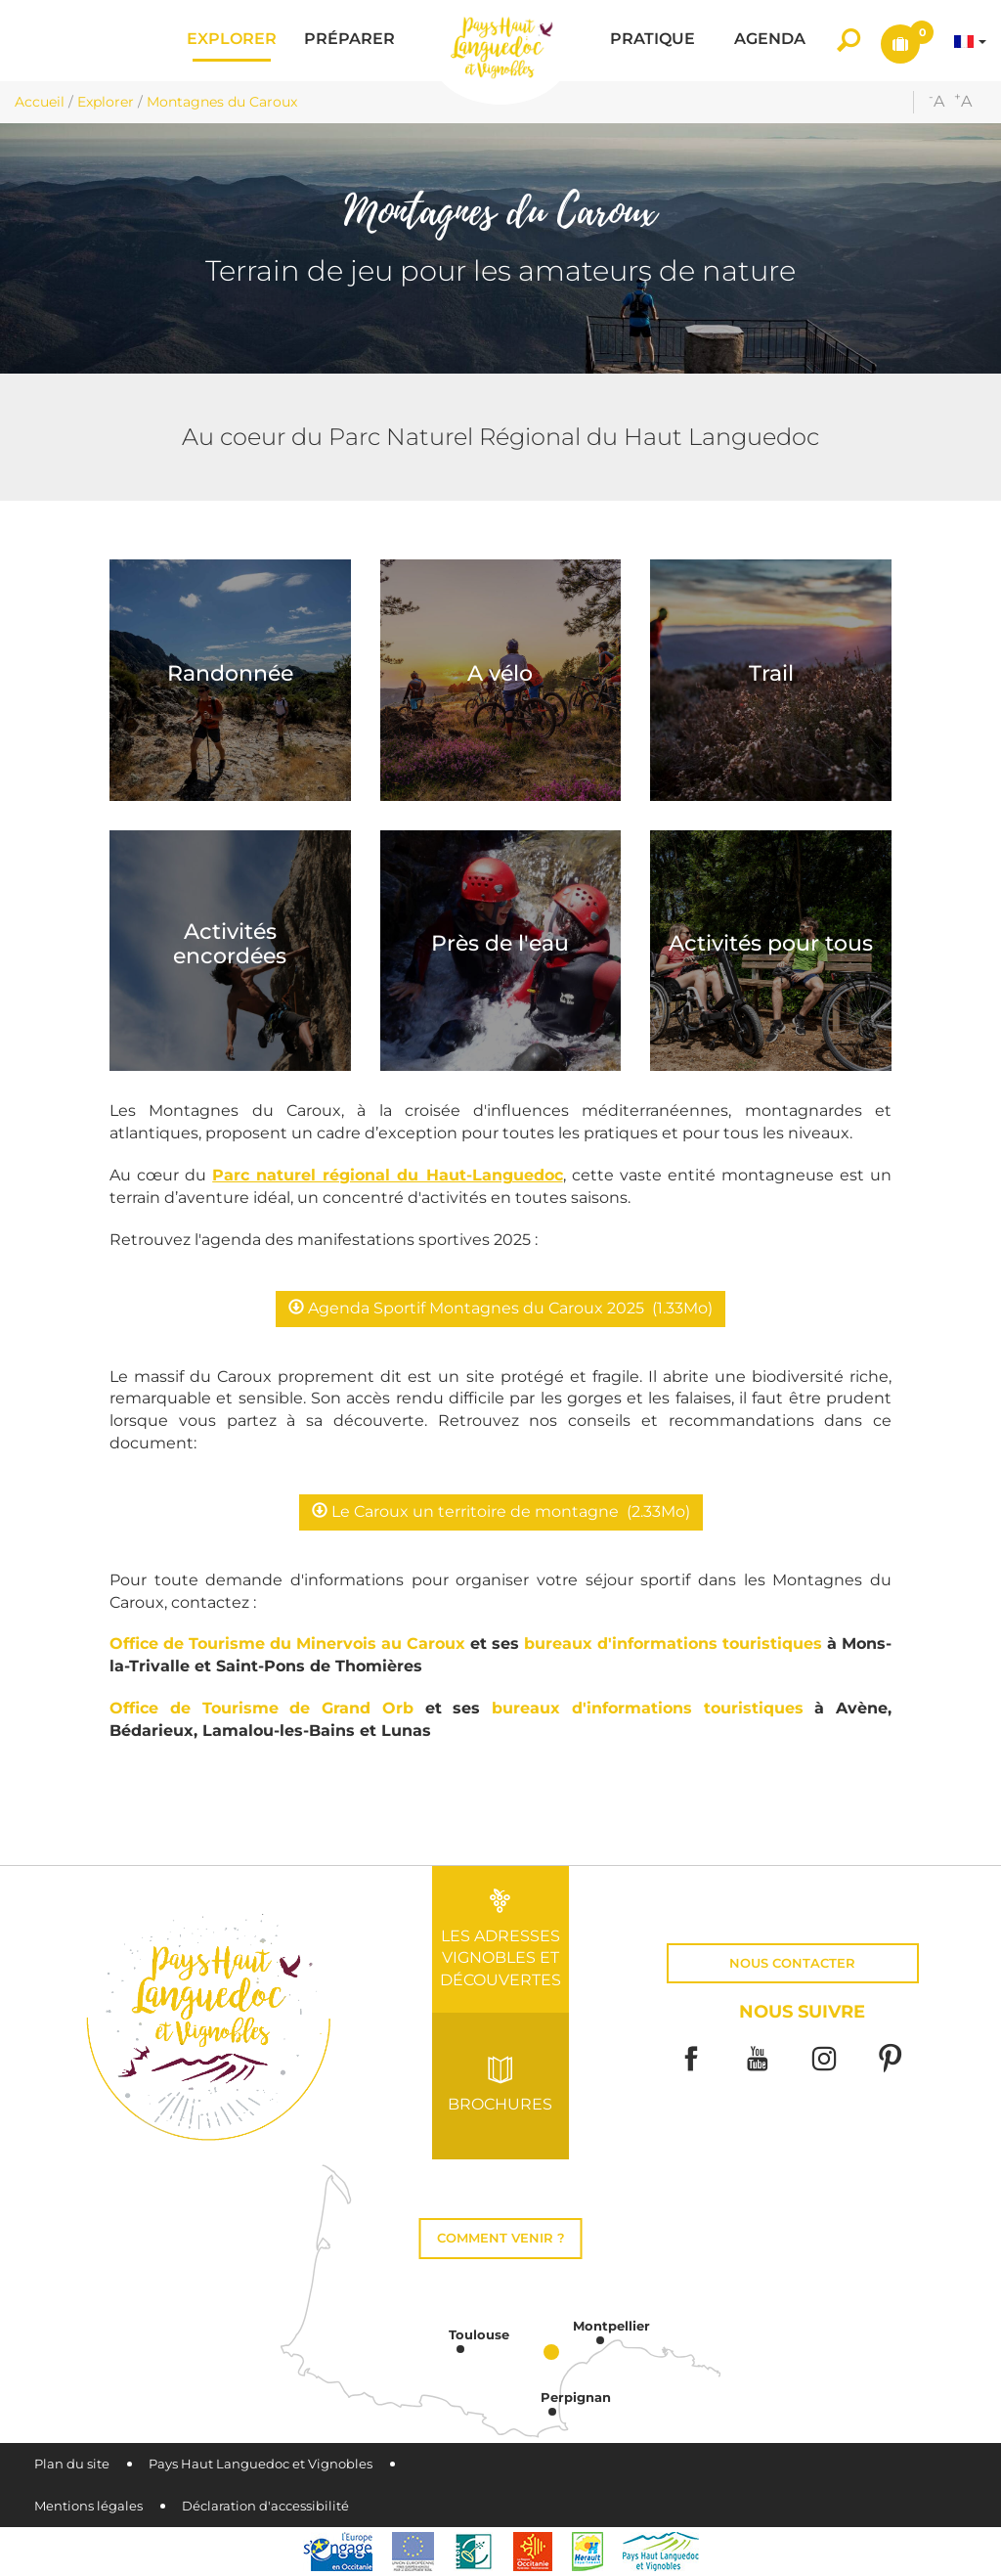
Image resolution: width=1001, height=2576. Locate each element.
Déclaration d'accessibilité (265, 2506)
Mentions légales (88, 2506)
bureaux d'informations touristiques (673, 1643)
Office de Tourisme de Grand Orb (261, 1708)
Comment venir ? (501, 2238)
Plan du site (71, 2464)
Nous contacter (792, 1963)
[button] (231, 40)
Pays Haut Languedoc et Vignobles (260, 2464)
